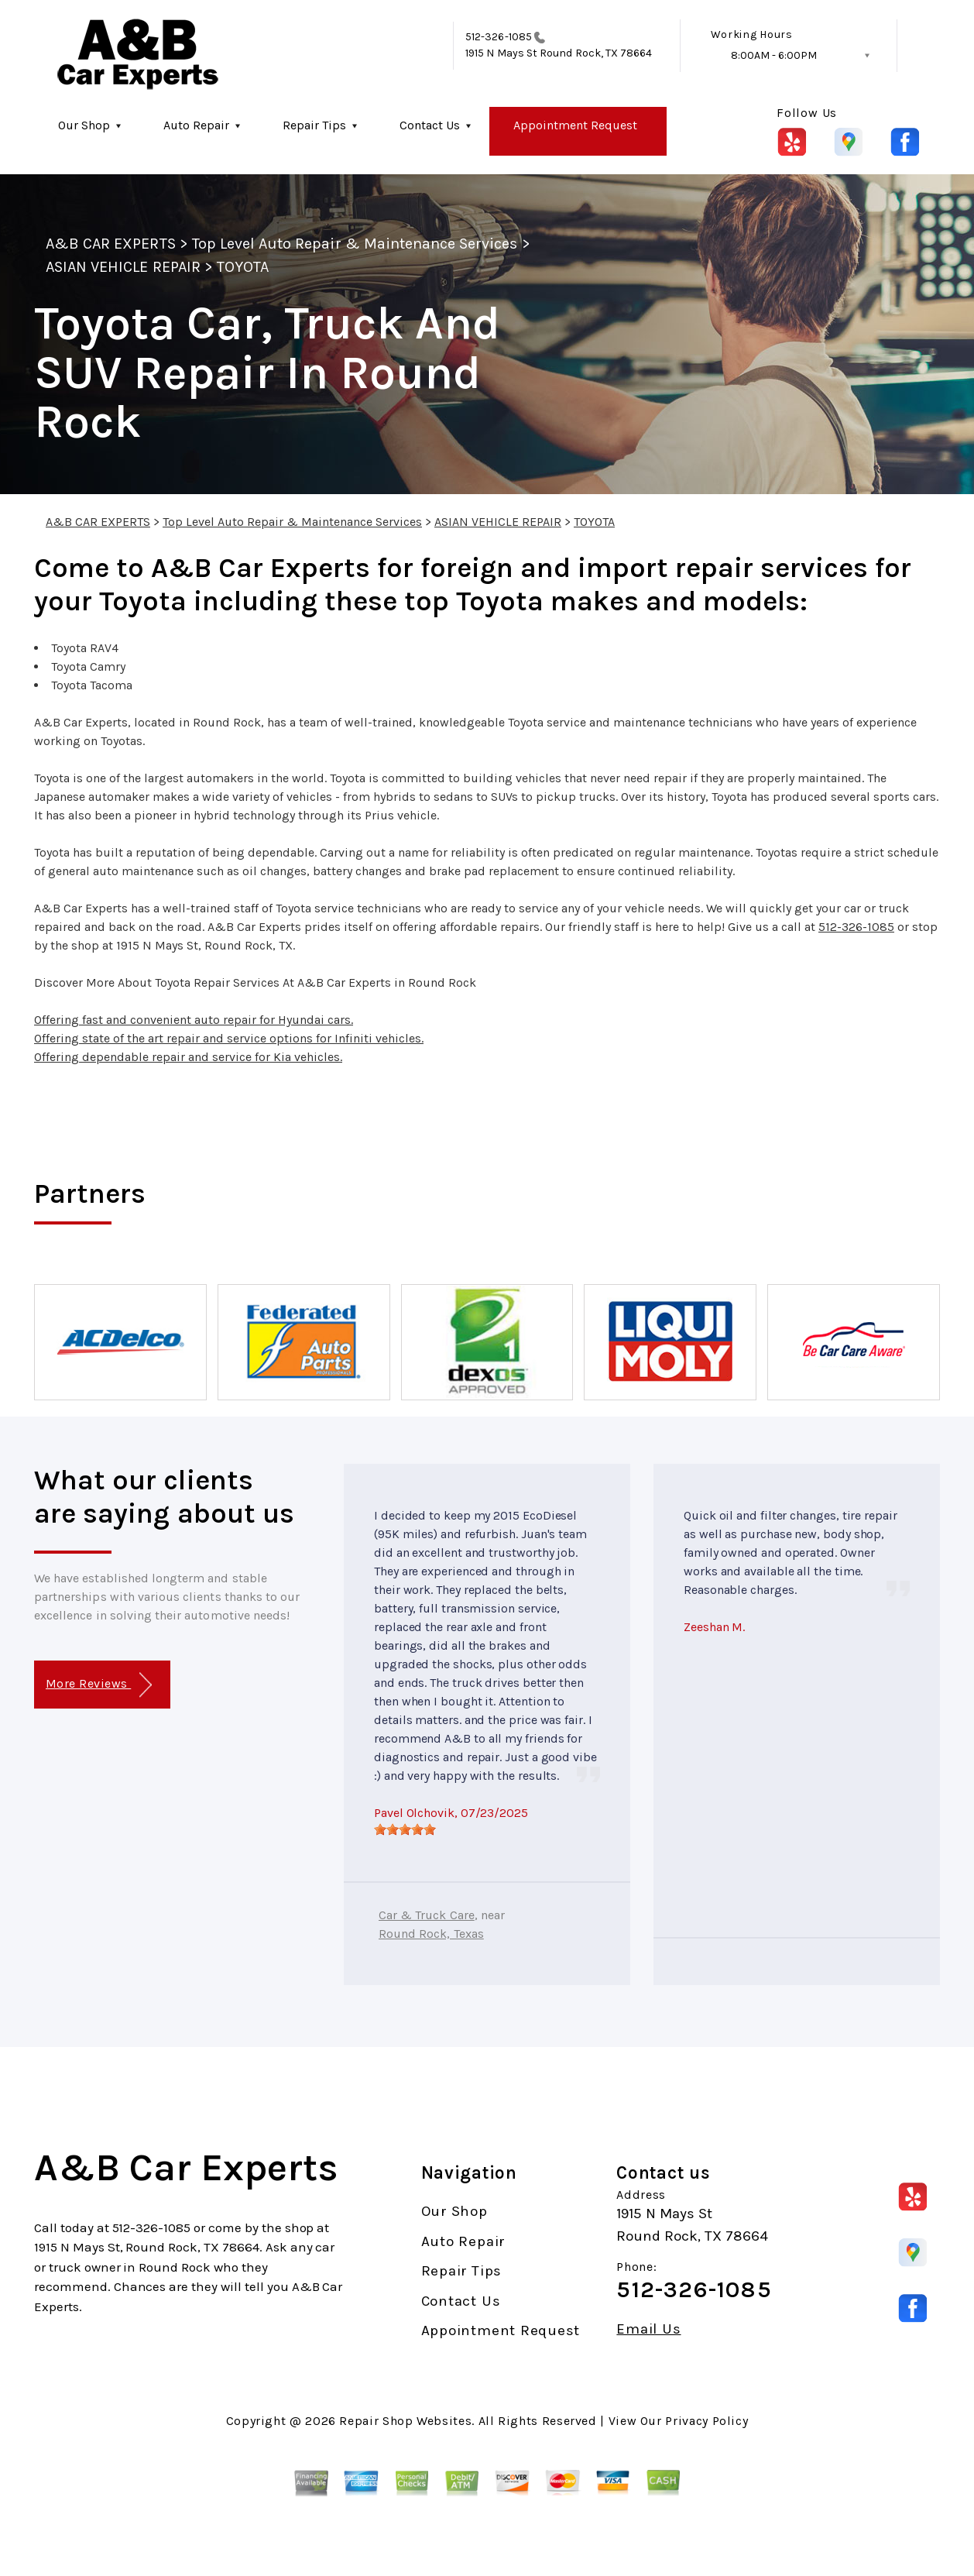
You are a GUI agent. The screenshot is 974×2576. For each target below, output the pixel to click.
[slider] (405, 1829)
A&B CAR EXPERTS (111, 243)
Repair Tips (314, 125)
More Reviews (99, 1685)
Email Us (648, 2329)
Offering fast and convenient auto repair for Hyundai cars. (193, 1019)
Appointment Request (575, 125)
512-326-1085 (498, 36)
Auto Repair (196, 125)
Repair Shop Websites (405, 2420)
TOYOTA (243, 267)
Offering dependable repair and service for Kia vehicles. (188, 1056)
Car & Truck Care (427, 1915)
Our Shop (84, 125)
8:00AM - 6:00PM (774, 55)
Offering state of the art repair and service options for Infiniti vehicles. (229, 1038)
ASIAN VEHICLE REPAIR (123, 267)
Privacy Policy (706, 2420)
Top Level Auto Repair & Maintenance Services (355, 243)
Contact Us (430, 125)
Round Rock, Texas (431, 1933)
